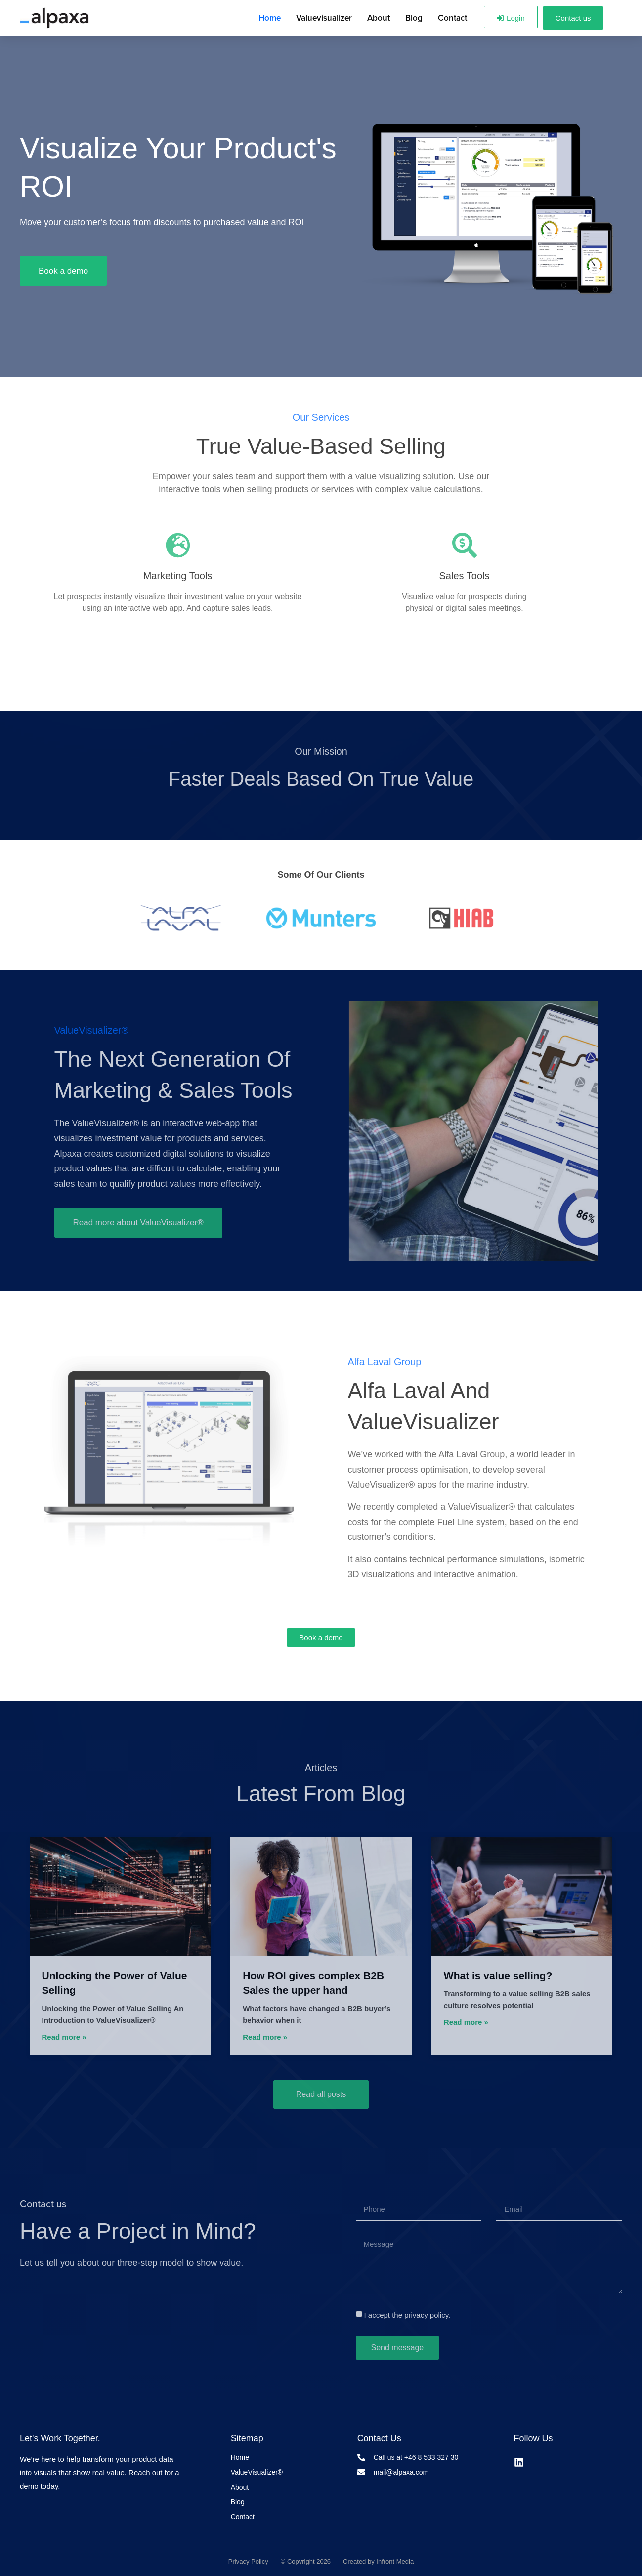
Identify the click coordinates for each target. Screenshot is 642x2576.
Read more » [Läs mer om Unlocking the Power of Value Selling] (64, 2037)
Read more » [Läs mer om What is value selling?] (466, 2022)
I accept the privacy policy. (407, 2315)
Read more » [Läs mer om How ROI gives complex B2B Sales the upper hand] (265, 2037)
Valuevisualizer (324, 18)
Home (269, 18)
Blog (414, 18)
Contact (452, 18)
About (378, 18)
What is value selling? (498, 1975)
